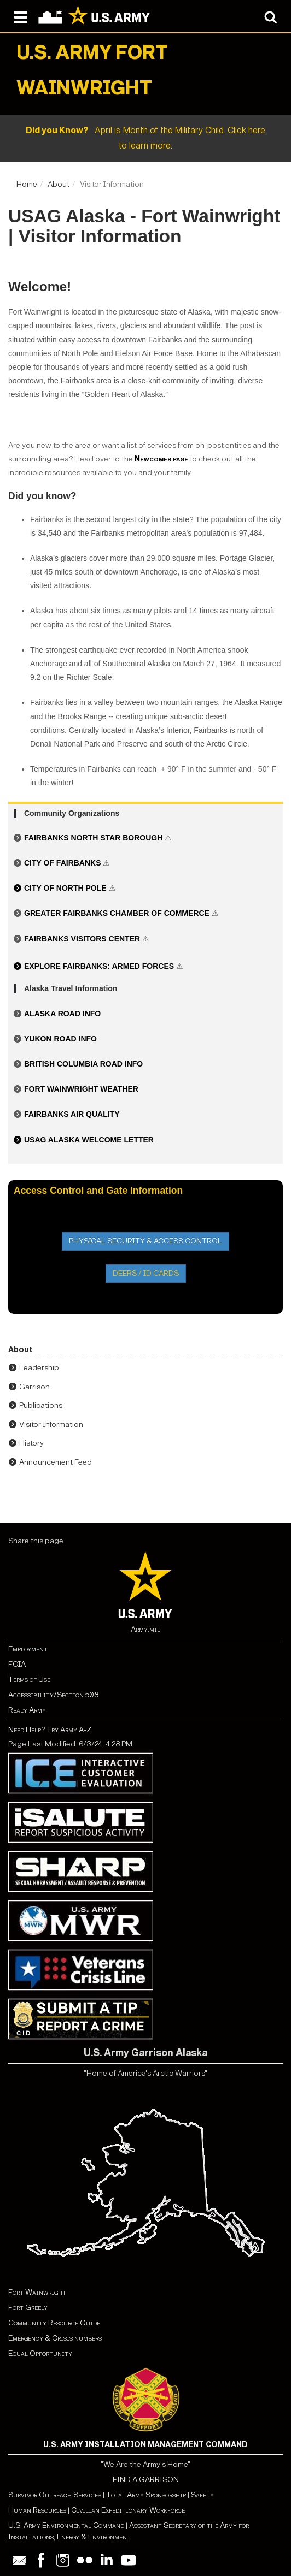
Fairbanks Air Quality (71, 1114)
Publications (40, 1405)
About (58, 184)
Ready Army (27, 1710)
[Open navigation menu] (20, 16)
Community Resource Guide (54, 2323)
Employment (28, 1649)
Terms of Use (29, 1679)
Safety (202, 2495)
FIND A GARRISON (146, 2479)
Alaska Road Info (62, 1013)
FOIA (17, 1664)
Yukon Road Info (60, 1038)
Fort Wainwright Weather (81, 1089)
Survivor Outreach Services (54, 2495)
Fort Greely (28, 2307)
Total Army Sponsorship (146, 2495)
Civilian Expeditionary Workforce (128, 2510)
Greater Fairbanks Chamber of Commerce (118, 913)
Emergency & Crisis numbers (55, 2338)
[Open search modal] (270, 16)
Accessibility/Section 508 (53, 1694)
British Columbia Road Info (83, 1063)
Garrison (34, 1386)
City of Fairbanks (62, 862)
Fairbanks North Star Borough (94, 837)
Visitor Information (51, 1424)
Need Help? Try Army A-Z (49, 1729)
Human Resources (37, 2510)
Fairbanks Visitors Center (82, 938)
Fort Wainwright (37, 2292)
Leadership (39, 1367)
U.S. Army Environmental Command (66, 2525)
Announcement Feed (55, 1462)
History (31, 1443)
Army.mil (145, 1629)
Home (26, 184)
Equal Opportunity (40, 2353)
